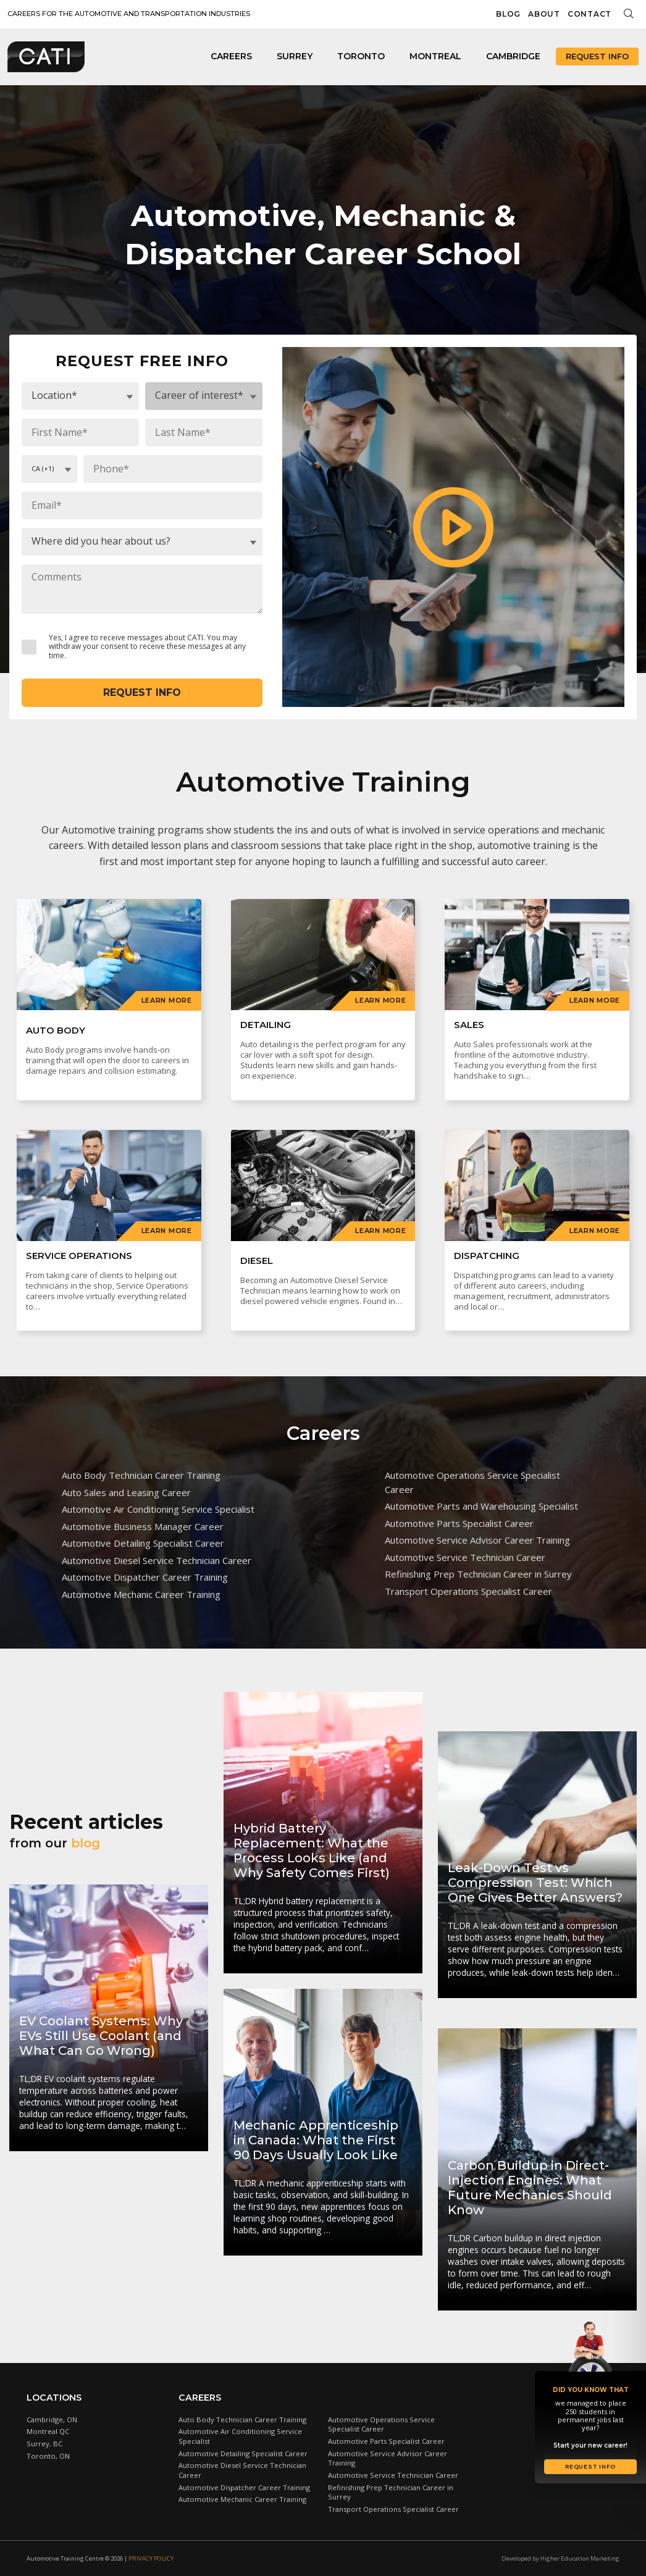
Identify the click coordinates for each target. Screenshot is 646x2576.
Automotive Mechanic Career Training (141, 1594)
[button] (453, 527)
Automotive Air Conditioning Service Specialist (158, 1509)
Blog (508, 14)
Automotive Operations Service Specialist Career (472, 1482)
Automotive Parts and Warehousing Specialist (481, 1506)
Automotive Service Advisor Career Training (477, 1540)
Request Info (597, 56)
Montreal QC (48, 2431)
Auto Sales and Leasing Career (126, 1492)
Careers (231, 56)
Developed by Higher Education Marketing (560, 2558)
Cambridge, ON (52, 2419)
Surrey (295, 56)
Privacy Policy (151, 2558)
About (544, 14)
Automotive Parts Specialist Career (459, 1523)
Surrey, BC (44, 2443)
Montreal (435, 56)
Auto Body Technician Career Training (141, 1475)
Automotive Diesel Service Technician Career (156, 1560)
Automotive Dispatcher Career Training (145, 1577)
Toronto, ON (48, 2456)
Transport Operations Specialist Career (468, 1591)
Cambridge (513, 56)
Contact (589, 14)
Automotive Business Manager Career (143, 1526)
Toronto (361, 56)
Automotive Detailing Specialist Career (143, 1543)
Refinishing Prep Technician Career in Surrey (478, 1574)
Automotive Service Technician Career (465, 1557)
